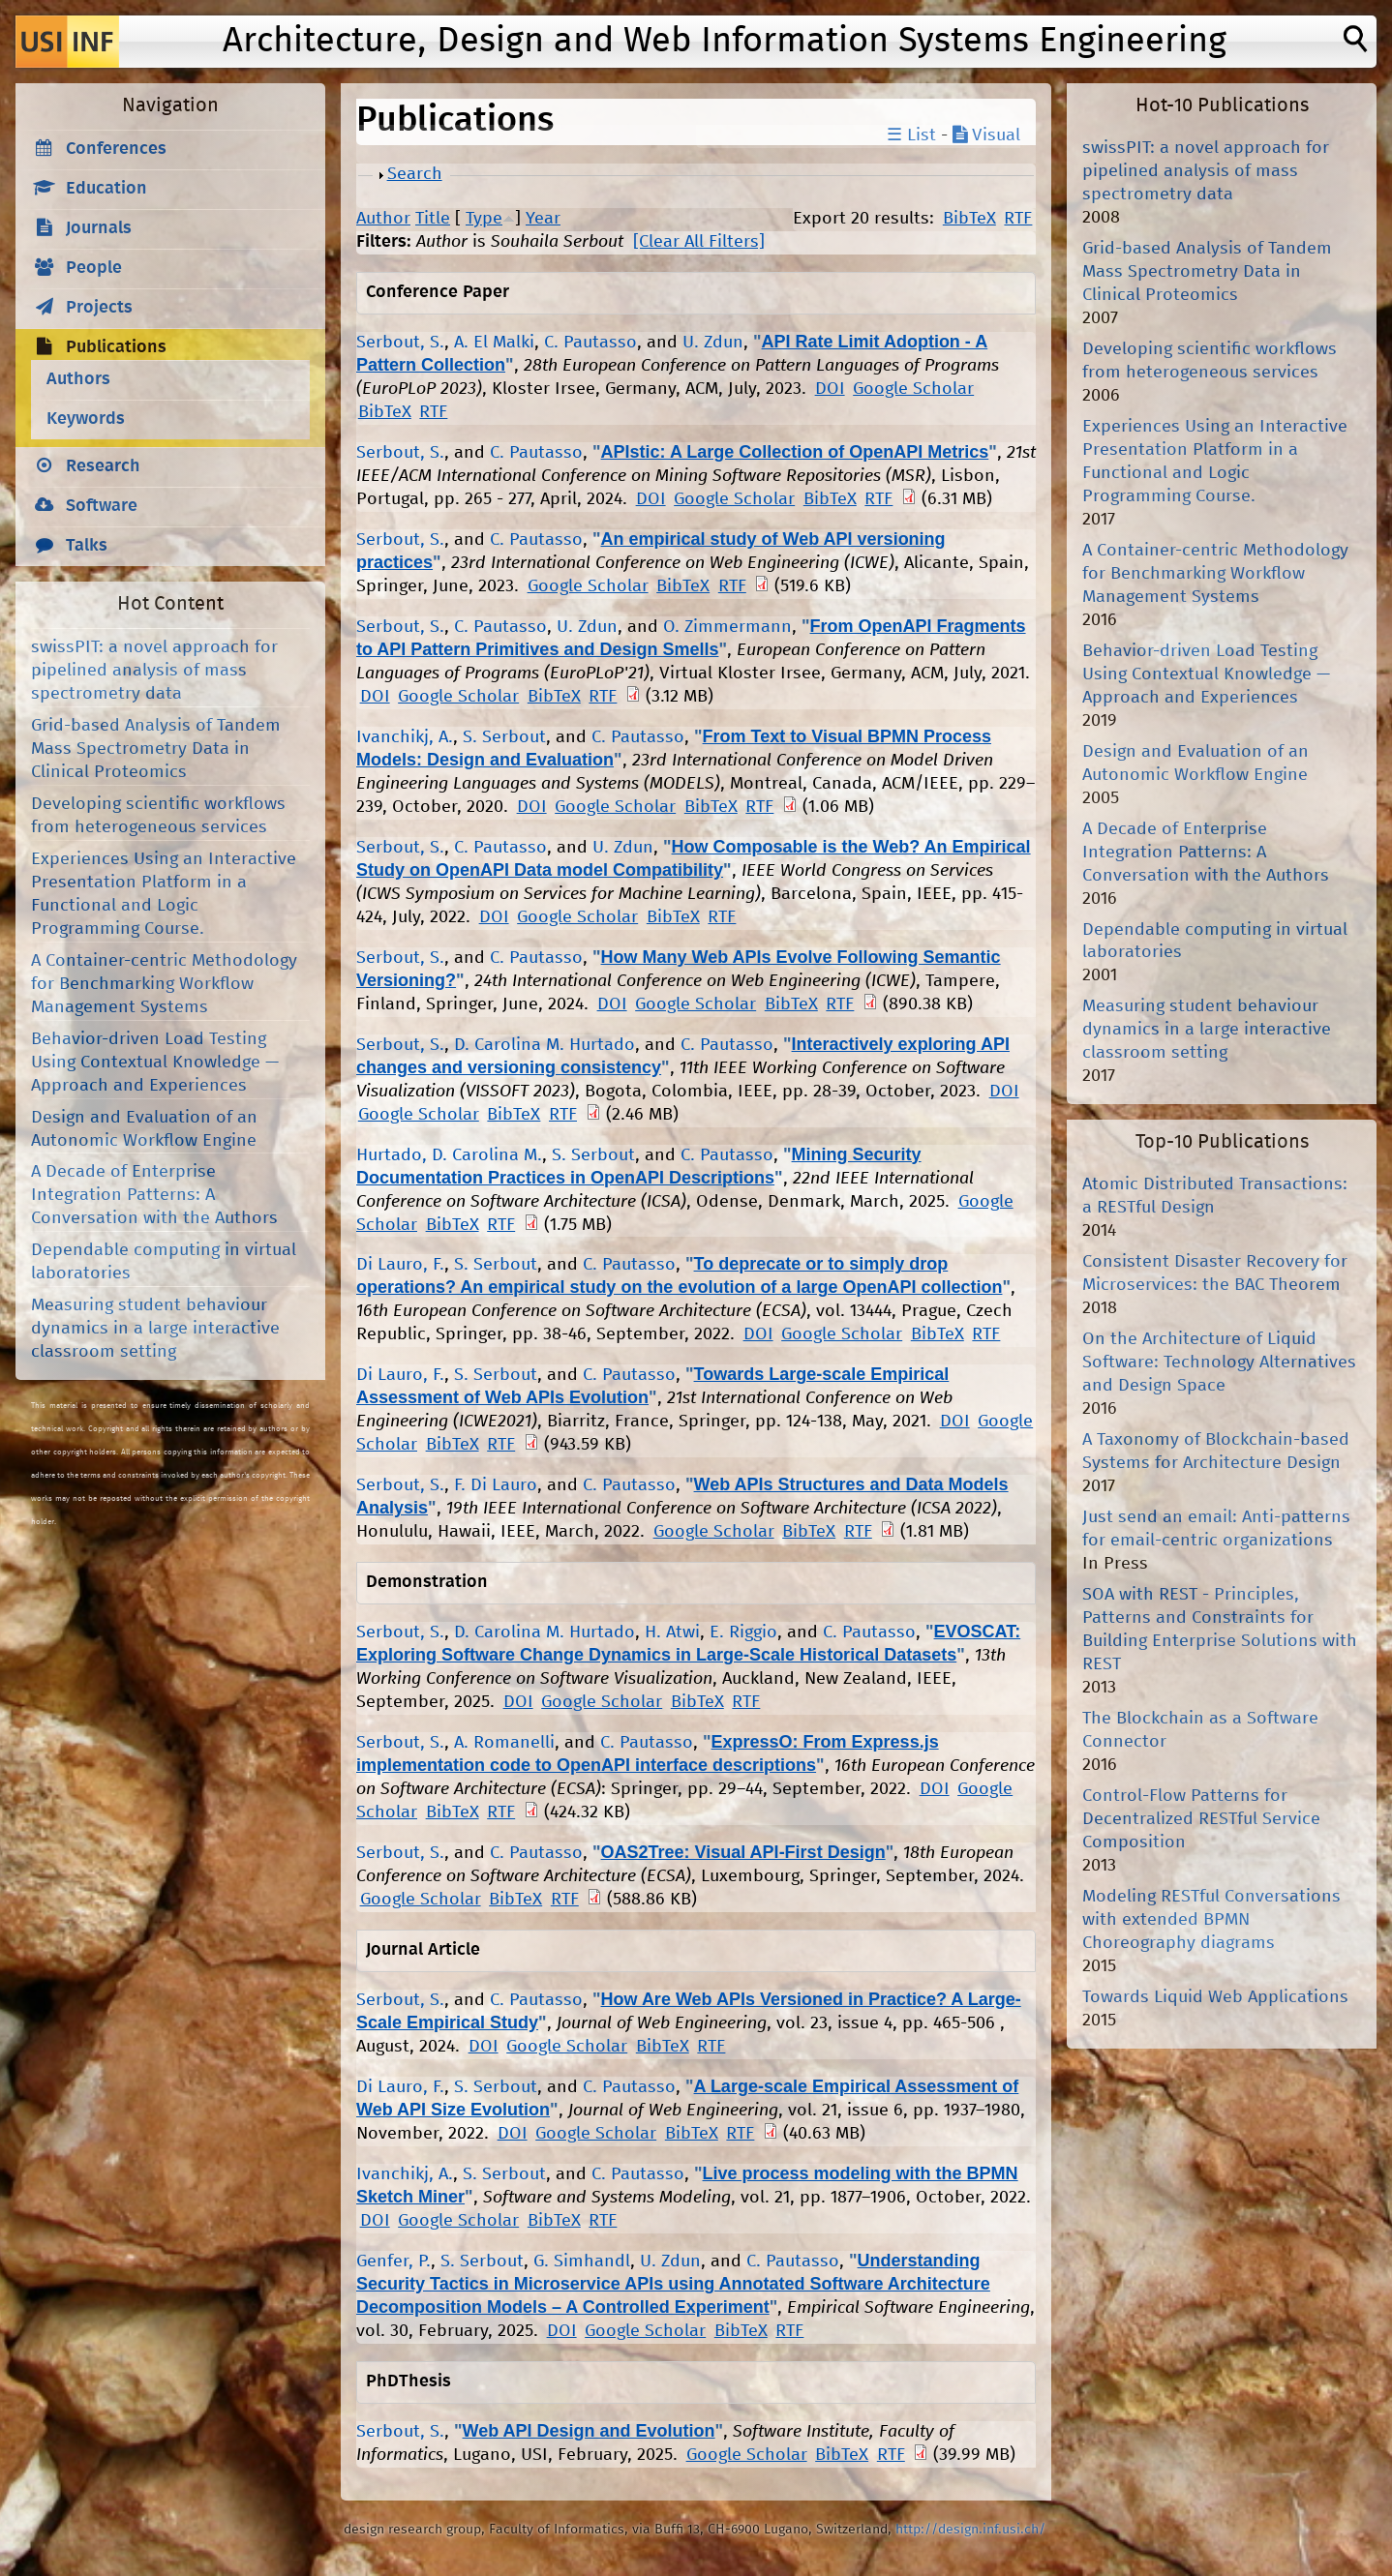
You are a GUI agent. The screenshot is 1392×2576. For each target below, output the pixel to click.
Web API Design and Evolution (589, 2431)
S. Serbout (504, 737)
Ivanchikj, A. (404, 737)
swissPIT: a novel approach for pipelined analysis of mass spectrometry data (154, 671)
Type (484, 218)
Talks (86, 545)
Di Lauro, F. (400, 1264)
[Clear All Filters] (699, 242)
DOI (830, 389)
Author (383, 218)
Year (543, 218)
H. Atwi (672, 1632)
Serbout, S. (400, 342)
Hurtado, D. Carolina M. (449, 1155)
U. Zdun (712, 342)
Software (101, 506)
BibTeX (969, 218)
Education (106, 188)
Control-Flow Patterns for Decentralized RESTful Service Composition (1201, 1819)
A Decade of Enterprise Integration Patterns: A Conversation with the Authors (154, 1195)
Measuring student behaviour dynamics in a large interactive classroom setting (155, 1329)
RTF (1018, 218)
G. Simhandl (581, 2261)
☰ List (911, 135)
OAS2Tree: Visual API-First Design (743, 1852)
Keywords (85, 419)
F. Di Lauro (495, 1485)
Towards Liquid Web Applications (1215, 1997)
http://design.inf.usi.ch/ (970, 2529)
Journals (99, 228)
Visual (986, 135)
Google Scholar (913, 389)
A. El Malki (494, 342)
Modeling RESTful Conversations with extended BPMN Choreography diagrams (1211, 1920)
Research (103, 466)
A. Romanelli (504, 1743)
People (94, 268)
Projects (99, 307)
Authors (78, 379)
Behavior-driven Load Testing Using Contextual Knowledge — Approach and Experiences (155, 1062)
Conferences (116, 149)
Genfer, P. (393, 2261)
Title (432, 218)
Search (414, 174)
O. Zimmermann (727, 627)
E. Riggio (743, 1632)
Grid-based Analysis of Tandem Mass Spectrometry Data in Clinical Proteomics (156, 749)
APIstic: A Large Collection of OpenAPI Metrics (795, 452)
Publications (116, 347)
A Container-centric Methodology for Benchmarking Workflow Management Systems (164, 984)
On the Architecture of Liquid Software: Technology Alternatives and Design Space (1219, 1362)
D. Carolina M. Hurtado (544, 1045)
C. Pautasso (590, 342)
